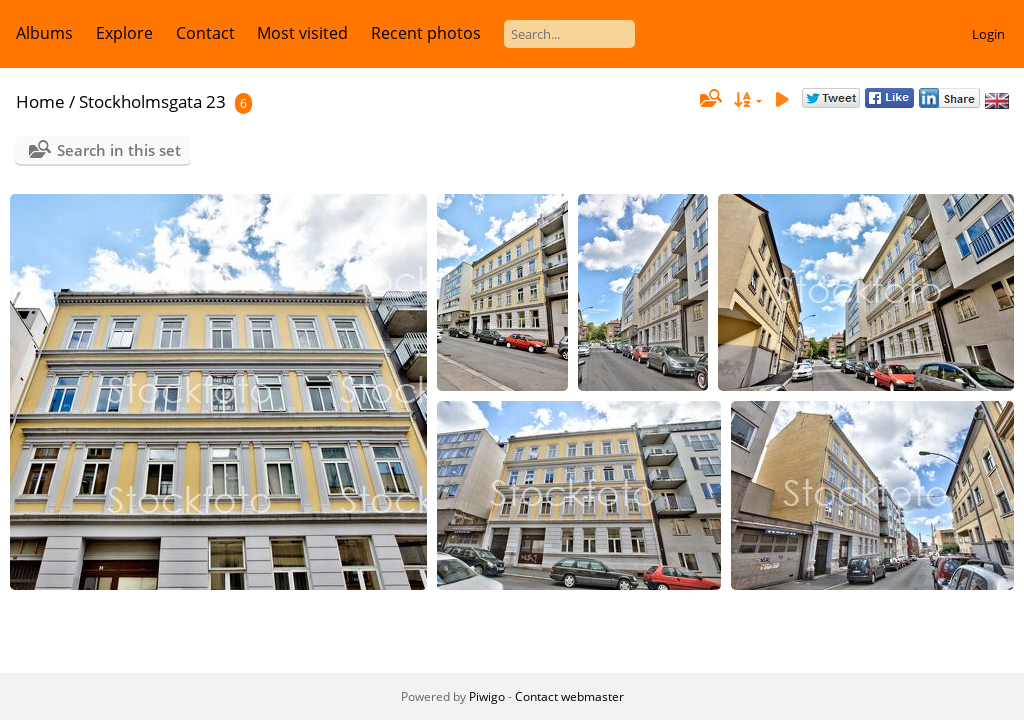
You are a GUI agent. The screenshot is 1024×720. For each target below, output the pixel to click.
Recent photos (426, 33)
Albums (44, 33)
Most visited (302, 33)
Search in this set (119, 150)
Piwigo (487, 696)
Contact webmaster (569, 696)
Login (988, 34)
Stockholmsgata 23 (152, 101)
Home (40, 101)
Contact (205, 33)
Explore (124, 33)
